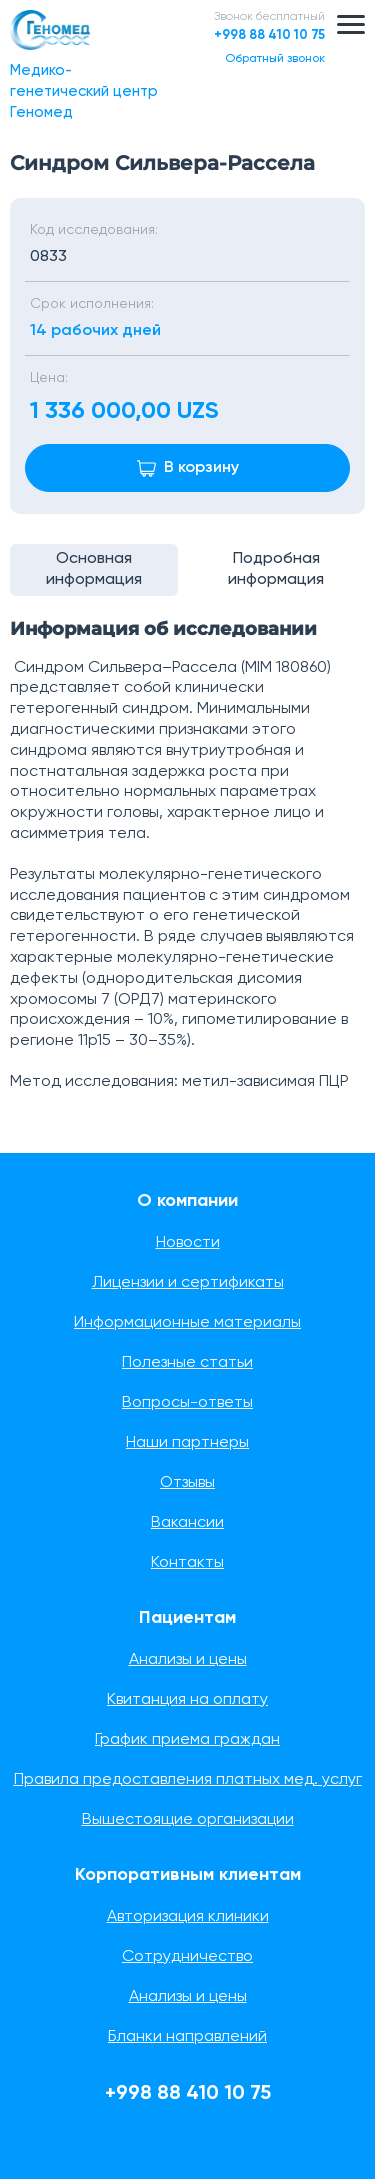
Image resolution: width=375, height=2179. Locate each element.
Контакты (187, 1563)
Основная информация (94, 569)
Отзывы (187, 1483)
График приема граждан (187, 1740)
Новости (188, 1243)
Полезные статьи (187, 1363)
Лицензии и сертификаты (188, 1283)
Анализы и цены (188, 1660)
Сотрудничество (187, 1957)
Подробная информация (276, 569)
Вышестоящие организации (188, 1820)
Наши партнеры (187, 1443)
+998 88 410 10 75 (269, 35)
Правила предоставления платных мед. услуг (188, 1780)
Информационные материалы (187, 1323)
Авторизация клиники (188, 1917)
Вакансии (187, 1523)
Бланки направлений (187, 2037)
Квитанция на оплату (187, 1700)
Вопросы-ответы (187, 1403)
